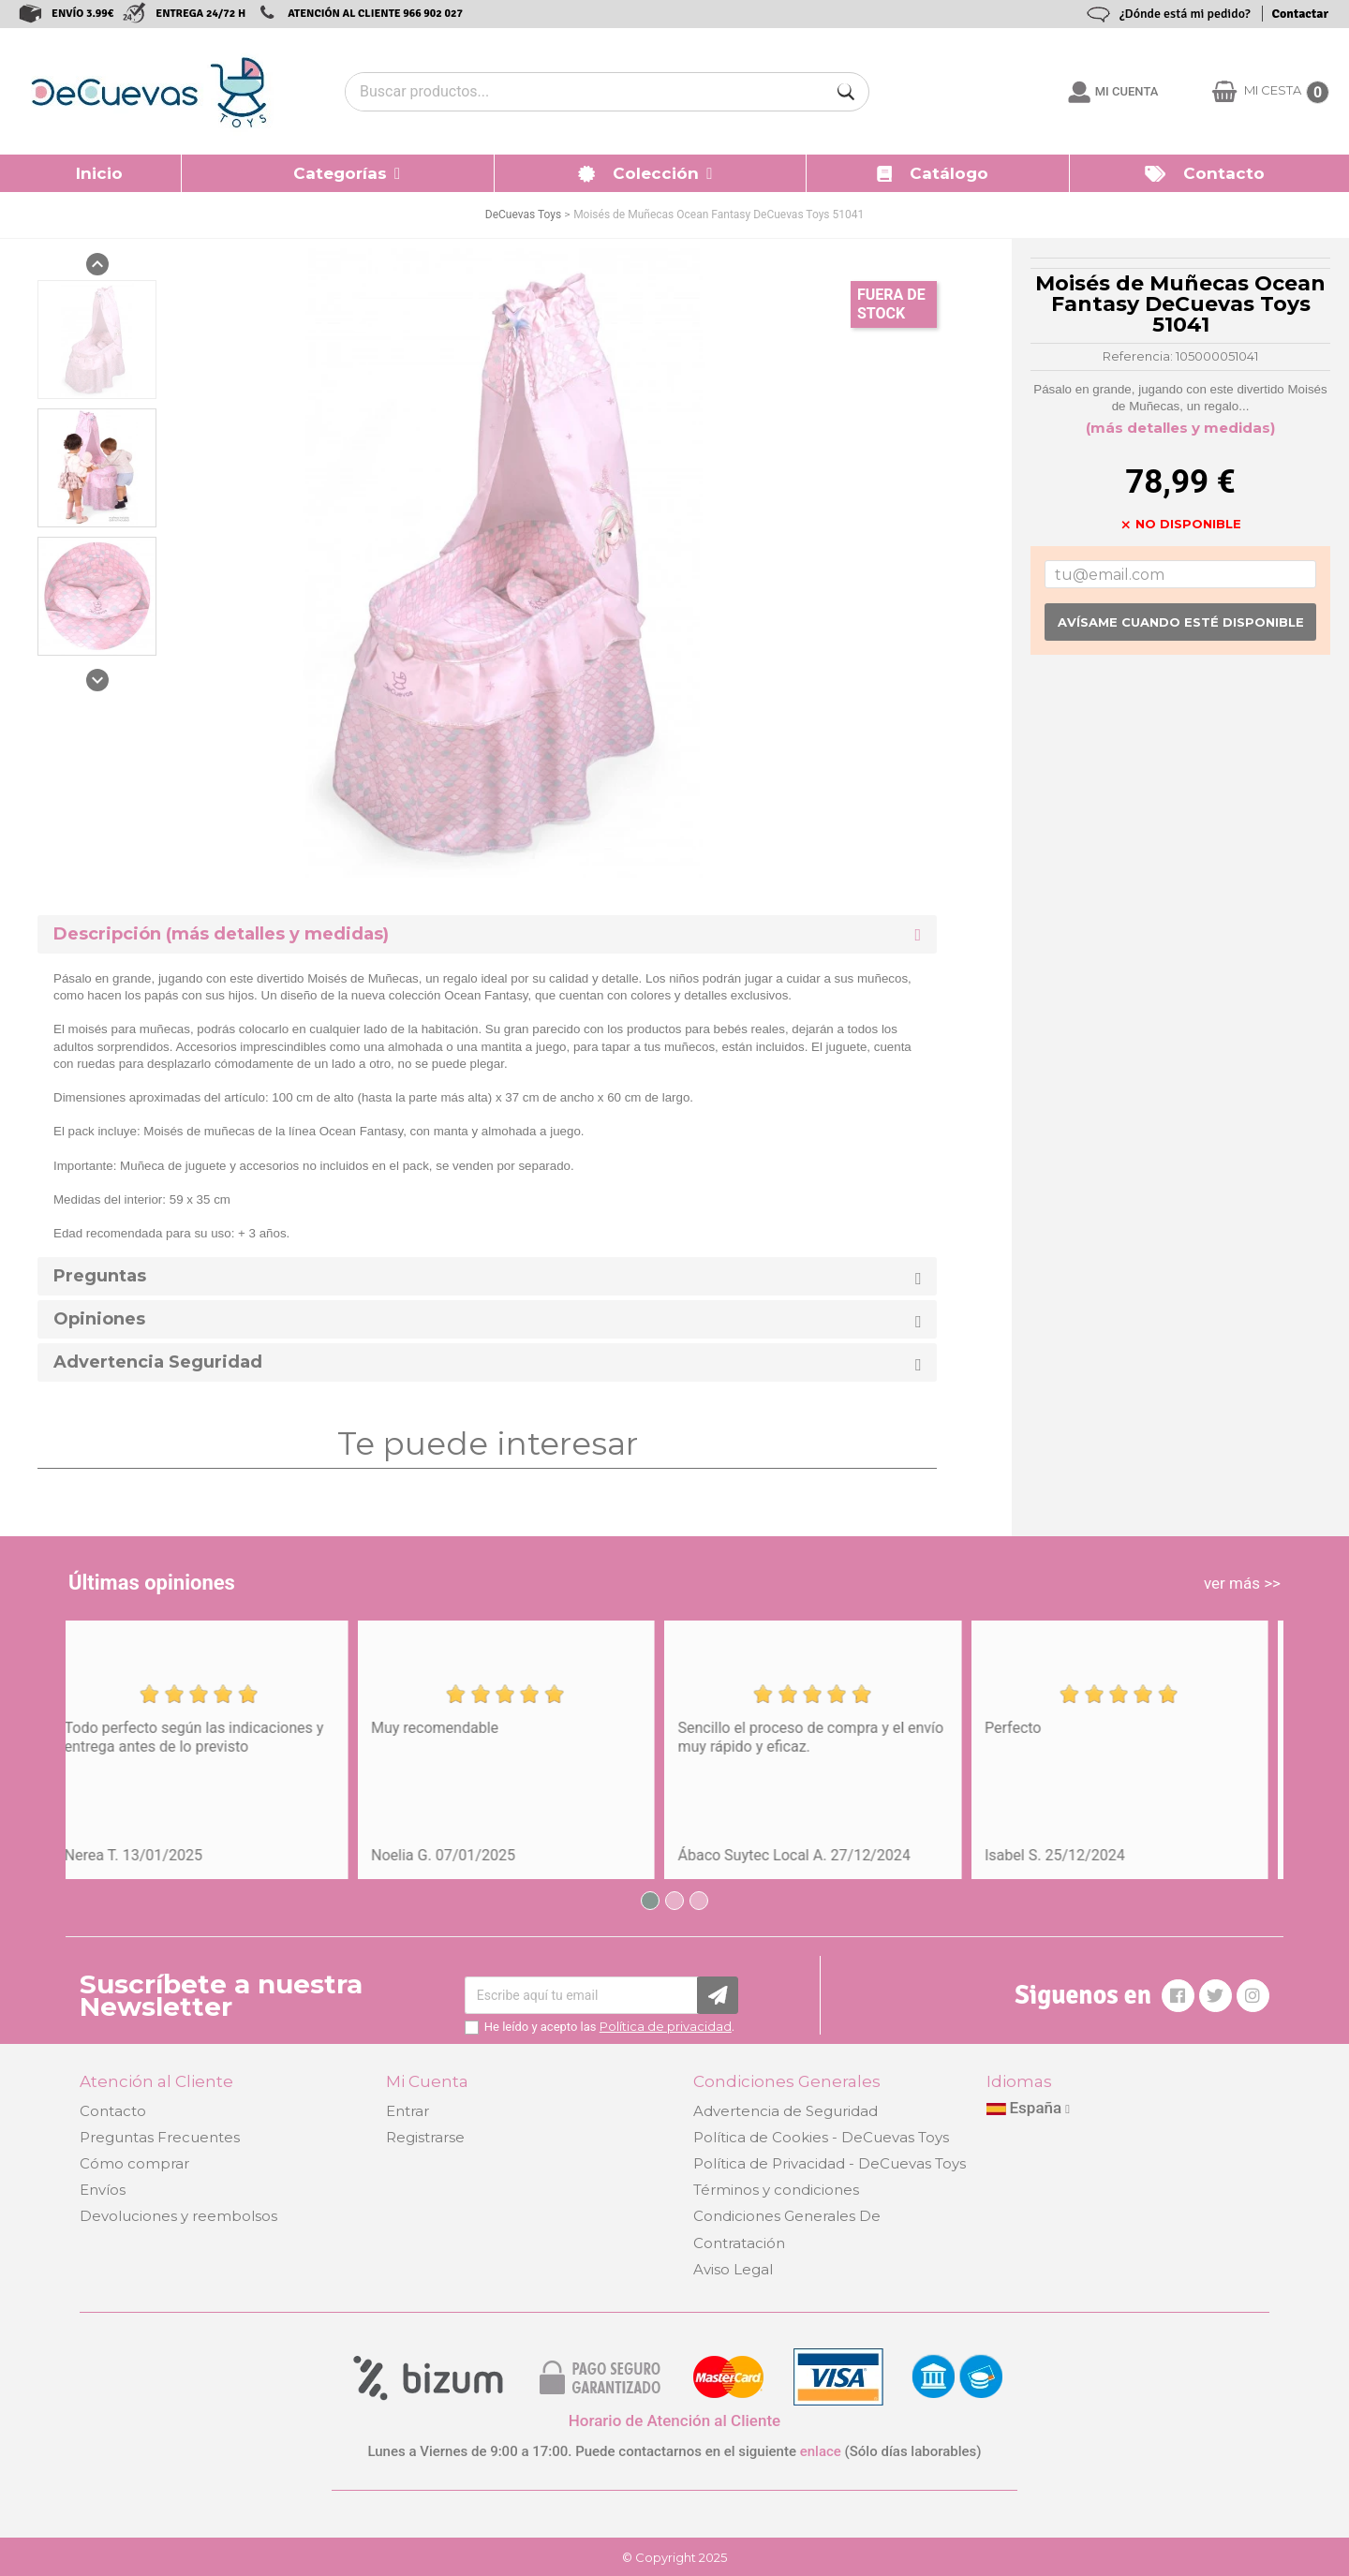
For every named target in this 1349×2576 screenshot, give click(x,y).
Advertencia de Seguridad (785, 2111)
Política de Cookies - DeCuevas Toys (821, 2137)
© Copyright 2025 (674, 2557)
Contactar (1300, 14)
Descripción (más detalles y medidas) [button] (221, 934)
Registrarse (425, 2137)
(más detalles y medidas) (1180, 428)
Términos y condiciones (776, 2189)
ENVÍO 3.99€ (82, 14)
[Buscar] (845, 91)
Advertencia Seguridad (157, 1362)
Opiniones (99, 1319)
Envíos (103, 2189)
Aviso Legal (733, 2269)
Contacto (113, 2111)
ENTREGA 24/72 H (200, 14)
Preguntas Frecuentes (160, 2137)
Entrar (407, 2111)
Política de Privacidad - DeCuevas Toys (829, 2163)
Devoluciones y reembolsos (178, 2216)
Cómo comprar (134, 2163)
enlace (820, 2451)
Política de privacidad (666, 2026)
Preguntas (99, 1276)
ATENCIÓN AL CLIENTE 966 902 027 (375, 14)
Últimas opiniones (151, 1582)
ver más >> (1242, 1583)
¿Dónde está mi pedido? (1185, 14)
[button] (338, 173)
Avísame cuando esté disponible (1181, 621)
